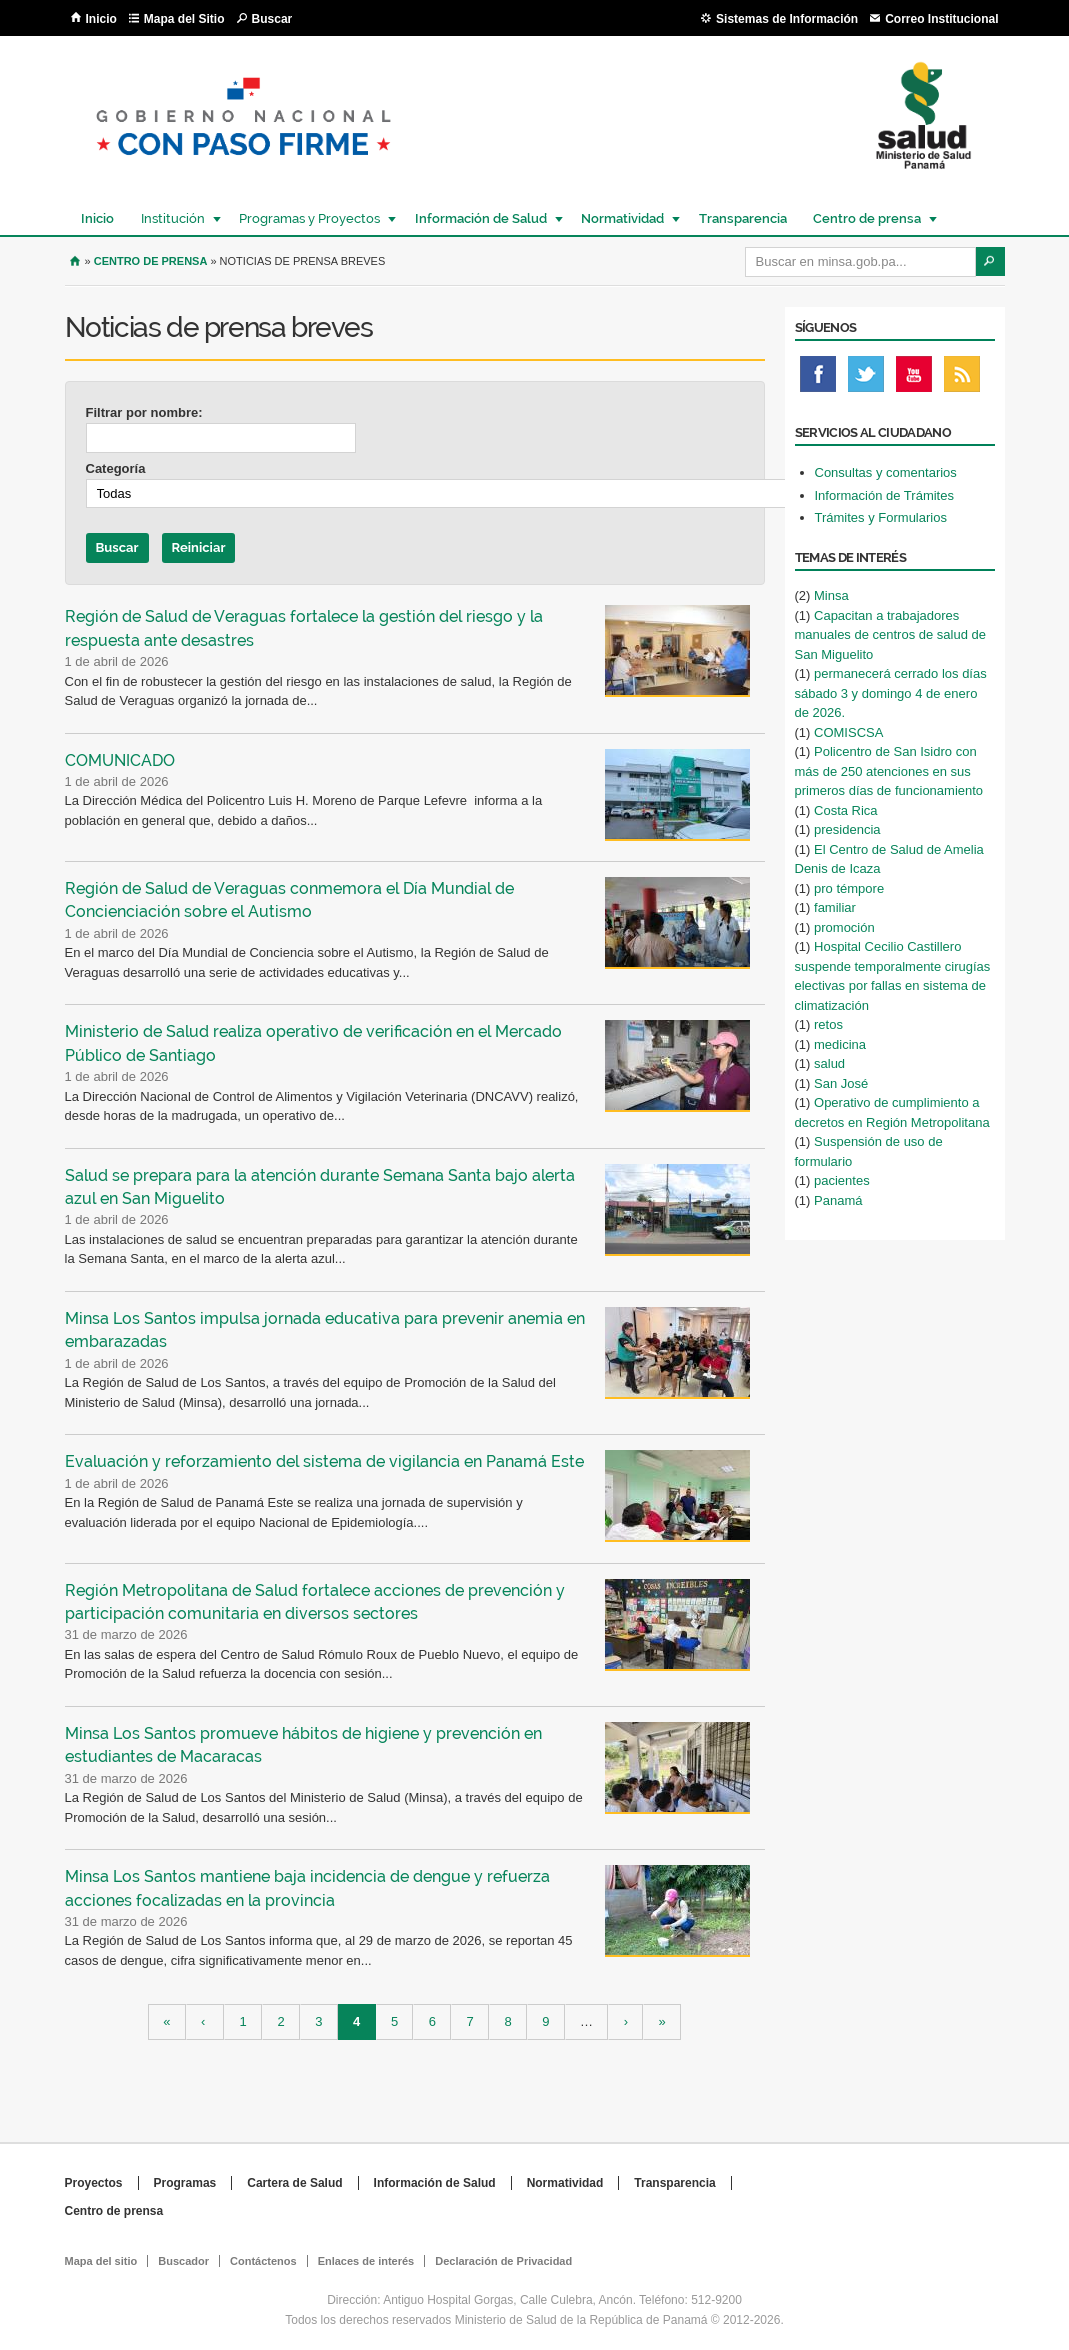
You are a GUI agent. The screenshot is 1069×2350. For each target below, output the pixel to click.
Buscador (183, 2261)
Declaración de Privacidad (503, 2261)
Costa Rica (846, 810)
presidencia (847, 829)
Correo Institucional (941, 19)
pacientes (842, 1180)
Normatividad (621, 218)
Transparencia (743, 218)
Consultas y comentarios (886, 472)
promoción (844, 927)
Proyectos (94, 2183)
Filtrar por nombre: (144, 412)
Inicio (101, 19)
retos (828, 1024)
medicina (840, 1044)
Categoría (116, 468)
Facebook (818, 379)
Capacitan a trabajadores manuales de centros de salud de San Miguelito (891, 635)
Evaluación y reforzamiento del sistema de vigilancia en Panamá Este (324, 1461)
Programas (185, 2183)
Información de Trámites (884, 495)
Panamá (838, 1200)
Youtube (914, 379)
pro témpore (849, 888)
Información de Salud (480, 218)
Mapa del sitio (101, 2261)
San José (841, 1083)
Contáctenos (263, 2261)
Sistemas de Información (787, 19)
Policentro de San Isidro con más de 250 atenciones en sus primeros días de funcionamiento (889, 771)
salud (829, 1063)
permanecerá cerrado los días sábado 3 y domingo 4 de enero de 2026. (891, 693)
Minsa (831, 595)
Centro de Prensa (151, 261)
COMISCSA (848, 732)
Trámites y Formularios (881, 517)
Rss (962, 379)
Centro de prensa (866, 218)
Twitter (866, 379)
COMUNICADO (120, 760)
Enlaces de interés (366, 2261)
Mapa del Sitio (184, 19)
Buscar (272, 19)
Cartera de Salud (294, 2183)
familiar (835, 907)
